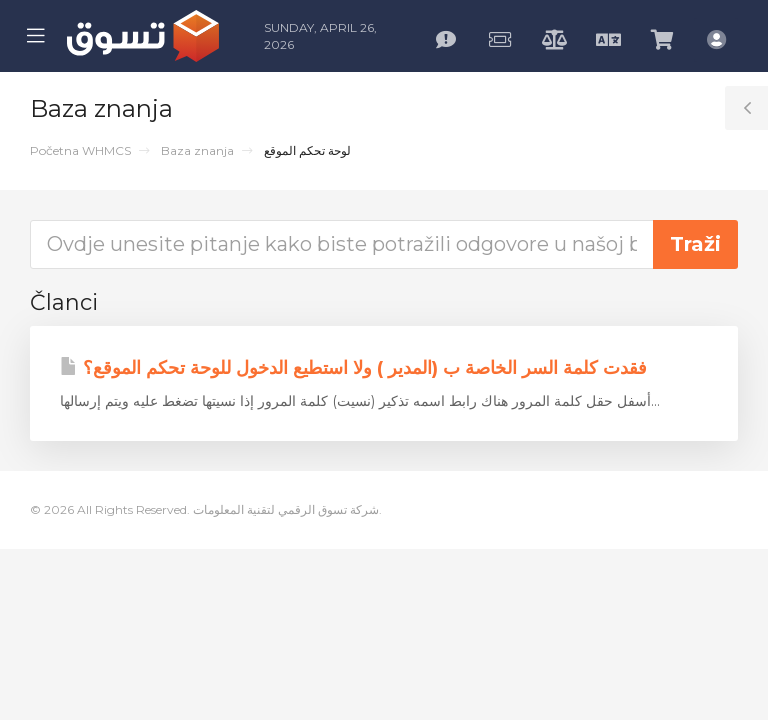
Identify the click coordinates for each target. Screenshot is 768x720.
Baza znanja (197, 150)
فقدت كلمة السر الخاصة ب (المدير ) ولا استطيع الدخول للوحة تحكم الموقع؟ (353, 368)
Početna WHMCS (80, 150)
